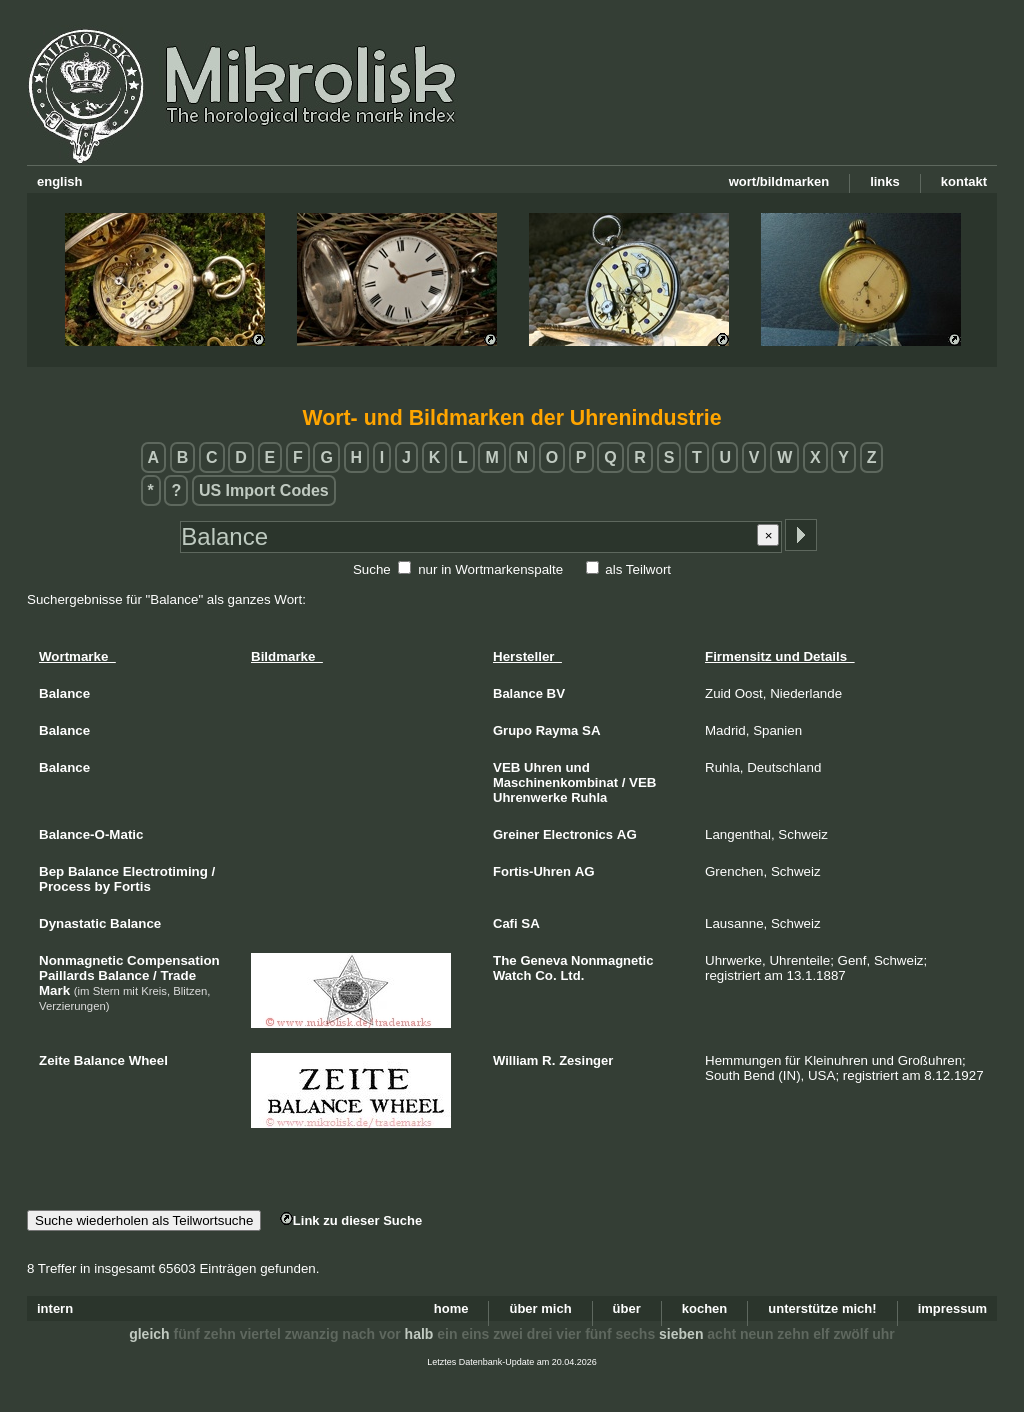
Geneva (543, 960)
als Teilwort (638, 569)
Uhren (543, 767)
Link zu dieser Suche (351, 1220)
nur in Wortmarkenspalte (490, 569)
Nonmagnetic (612, 960)
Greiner (516, 834)
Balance (518, 693)
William (515, 1060)
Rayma (557, 730)
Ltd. (572, 975)
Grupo (512, 730)
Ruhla (589, 797)
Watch (512, 975)
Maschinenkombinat (555, 782)
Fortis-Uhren (532, 871)
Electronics (578, 834)
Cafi (505, 923)
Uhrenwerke (530, 797)
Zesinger (586, 1060)
